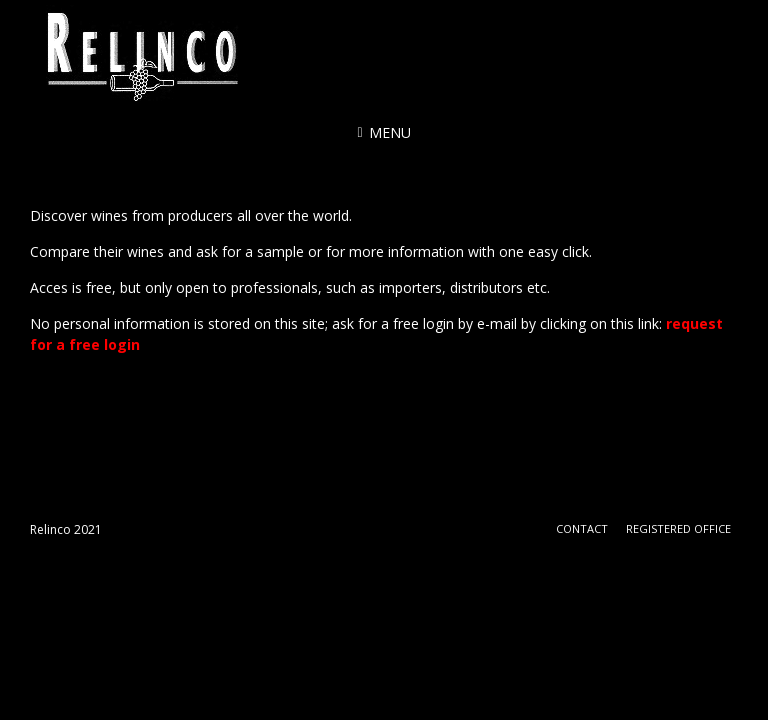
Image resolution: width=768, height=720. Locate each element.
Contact (582, 528)
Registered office (678, 528)
